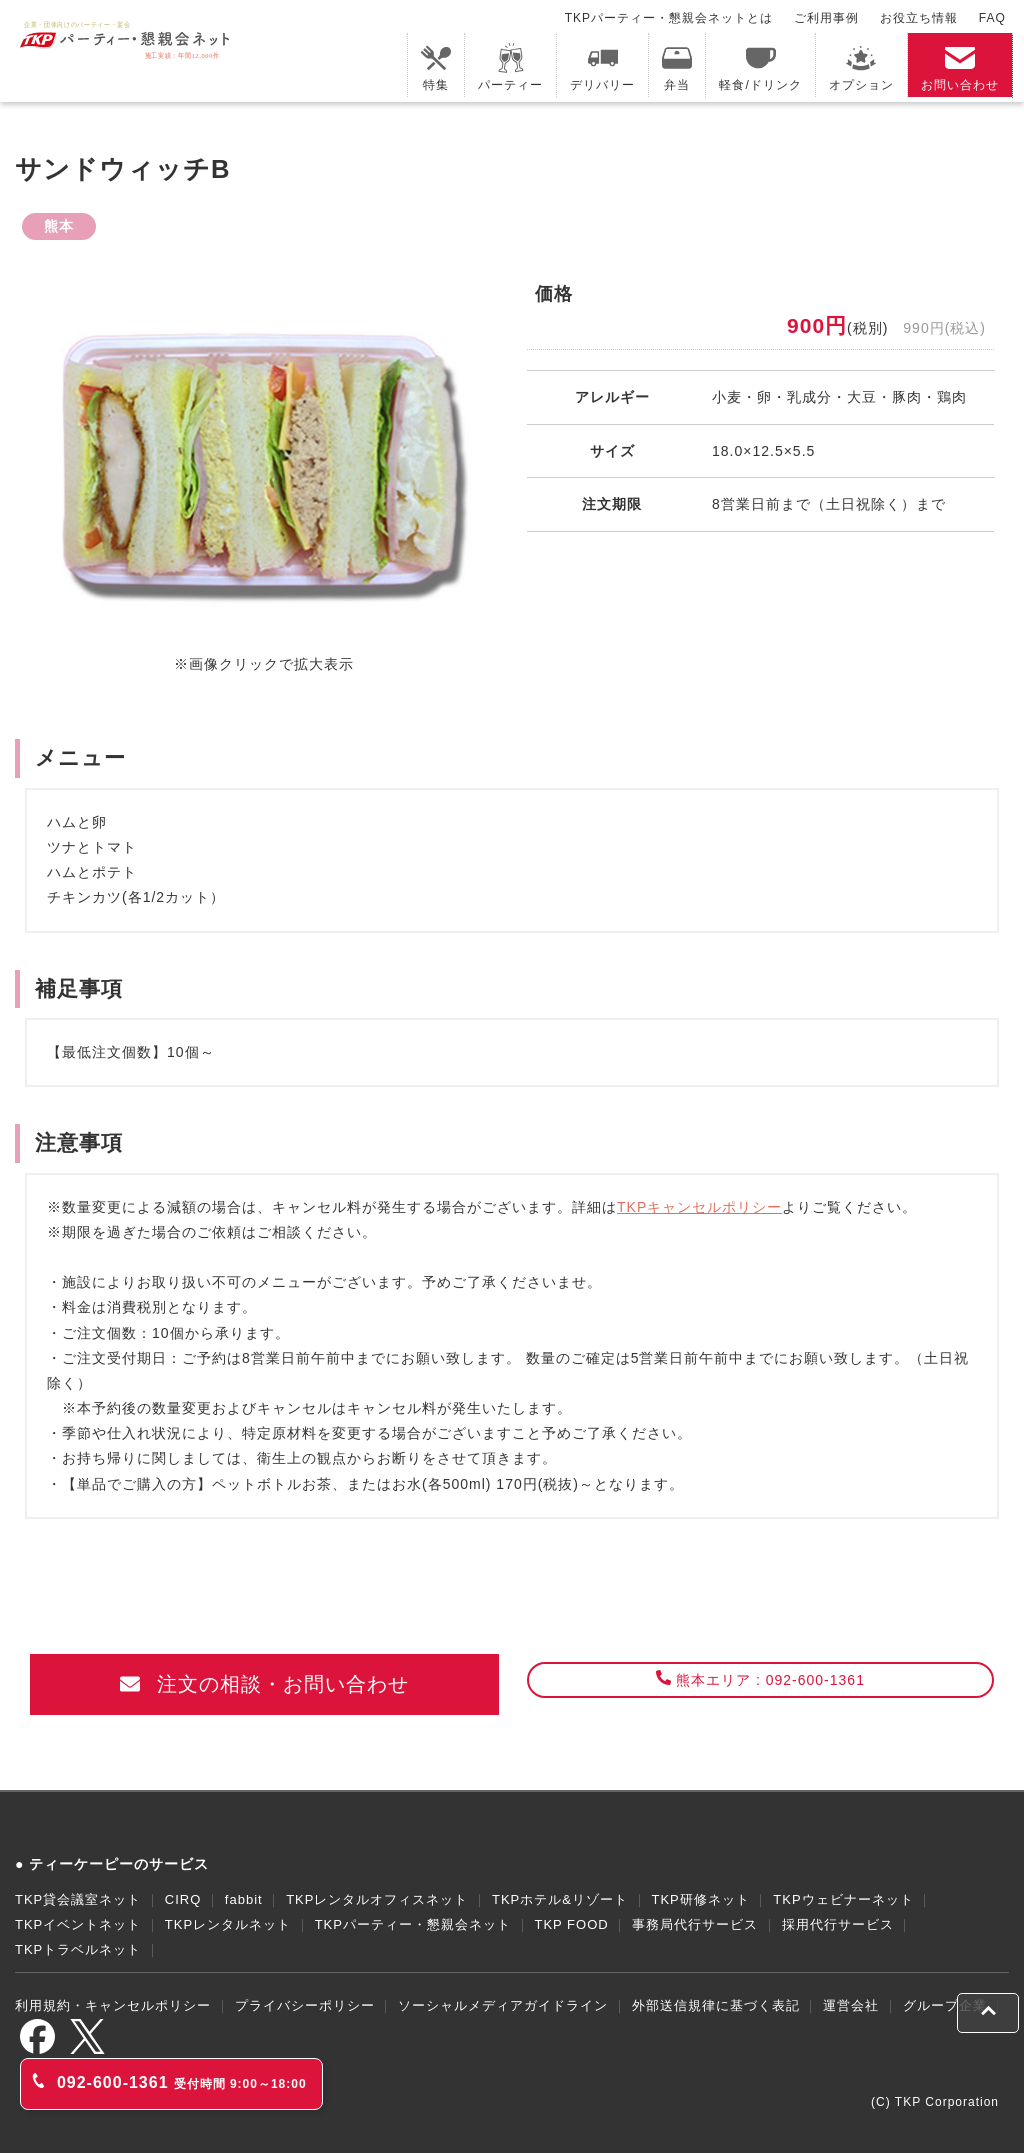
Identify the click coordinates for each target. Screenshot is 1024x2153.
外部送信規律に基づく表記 (716, 2005)
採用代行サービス (838, 1924)
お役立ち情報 (919, 18)
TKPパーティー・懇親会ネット (413, 1924)
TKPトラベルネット (78, 1949)
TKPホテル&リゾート (560, 1899)
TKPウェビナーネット (843, 1899)
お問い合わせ (960, 67)
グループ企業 (945, 2005)
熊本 (59, 226)
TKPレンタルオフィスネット (377, 1899)
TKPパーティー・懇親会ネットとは (669, 18)
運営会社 (851, 2005)
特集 (436, 67)
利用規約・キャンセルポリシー (113, 2005)
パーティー (510, 67)
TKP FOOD (571, 1924)
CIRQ (183, 1899)
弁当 (677, 67)
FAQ (992, 18)
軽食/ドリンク (760, 67)
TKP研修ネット (700, 1899)
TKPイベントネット (78, 1924)
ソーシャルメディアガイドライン (503, 2005)
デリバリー (602, 67)
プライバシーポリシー (305, 2005)
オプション (861, 67)
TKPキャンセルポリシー (699, 1207)
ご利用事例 (826, 18)
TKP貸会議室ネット (78, 1899)
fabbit (244, 1899)
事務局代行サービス (695, 1924)
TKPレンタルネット (228, 1924)
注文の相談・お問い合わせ (264, 1684)
